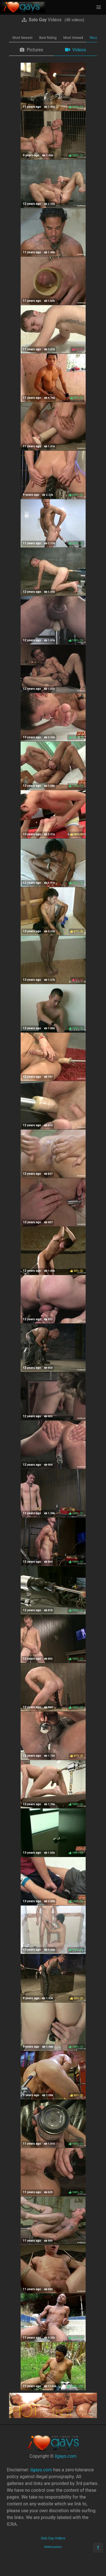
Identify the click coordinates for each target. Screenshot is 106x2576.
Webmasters (53, 2547)
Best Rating (48, 38)
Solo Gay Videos (53, 2538)
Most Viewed (73, 38)
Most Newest (22, 38)
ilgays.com (65, 2456)
